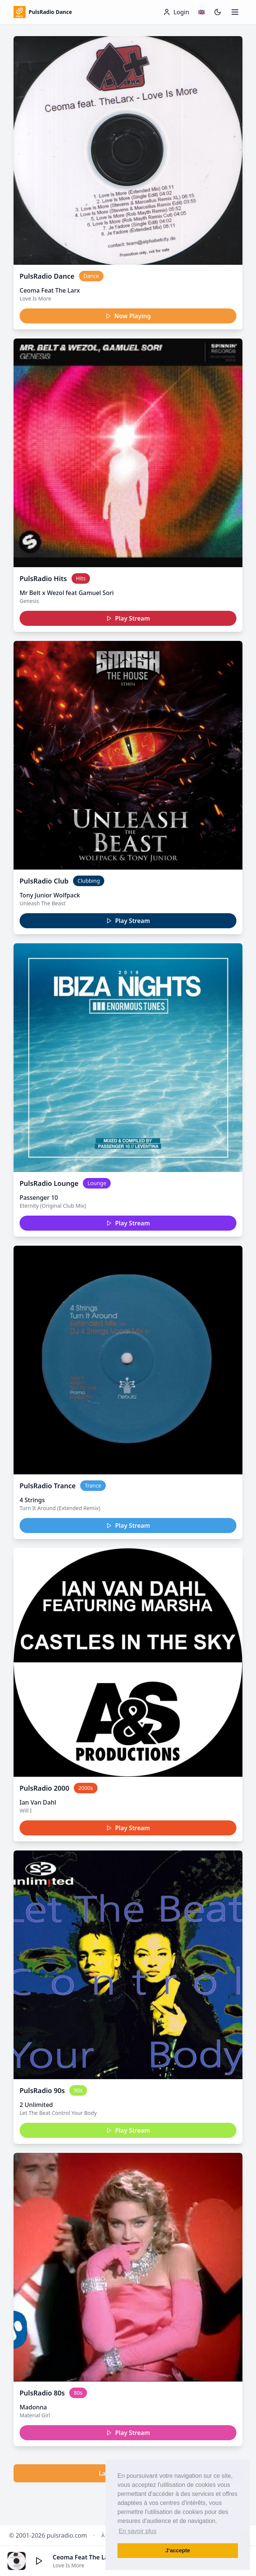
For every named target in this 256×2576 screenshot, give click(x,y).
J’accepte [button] (177, 2550)
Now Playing (128, 316)
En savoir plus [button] (138, 2531)
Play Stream (128, 618)
